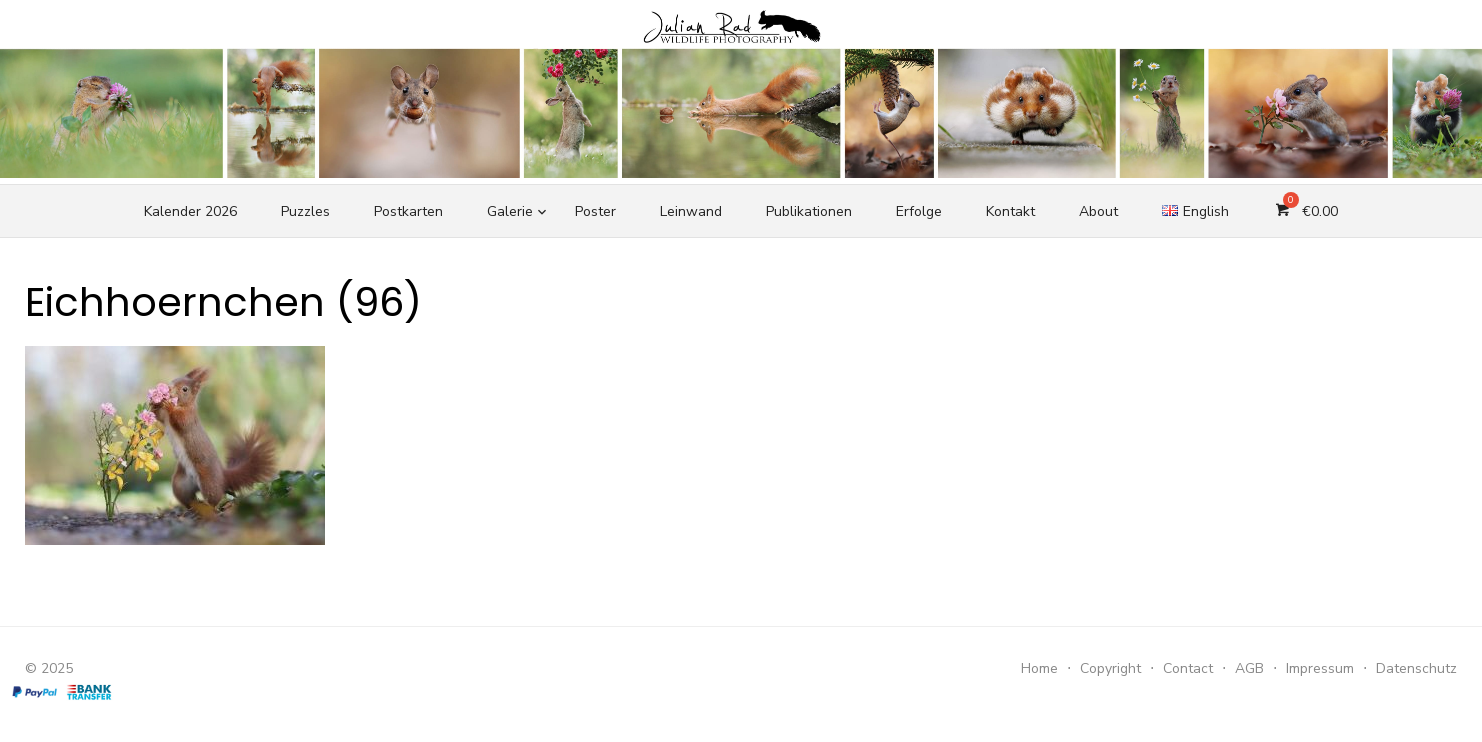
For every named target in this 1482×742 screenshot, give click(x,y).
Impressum (1320, 668)
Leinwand (691, 211)
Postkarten (408, 211)
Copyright (1110, 668)
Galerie (510, 211)
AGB (1249, 668)
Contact (1188, 668)
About (1098, 211)
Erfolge (919, 211)
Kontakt (1010, 211)
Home (1039, 668)
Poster (595, 211)
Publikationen (809, 211)
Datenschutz (1416, 668)
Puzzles (305, 211)
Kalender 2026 (190, 211)
